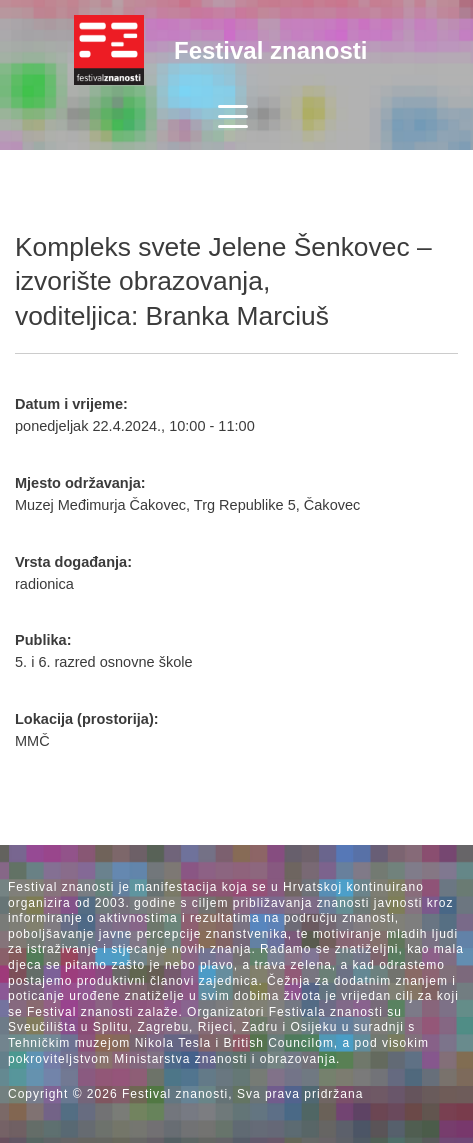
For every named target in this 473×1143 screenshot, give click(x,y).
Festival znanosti (270, 50)
